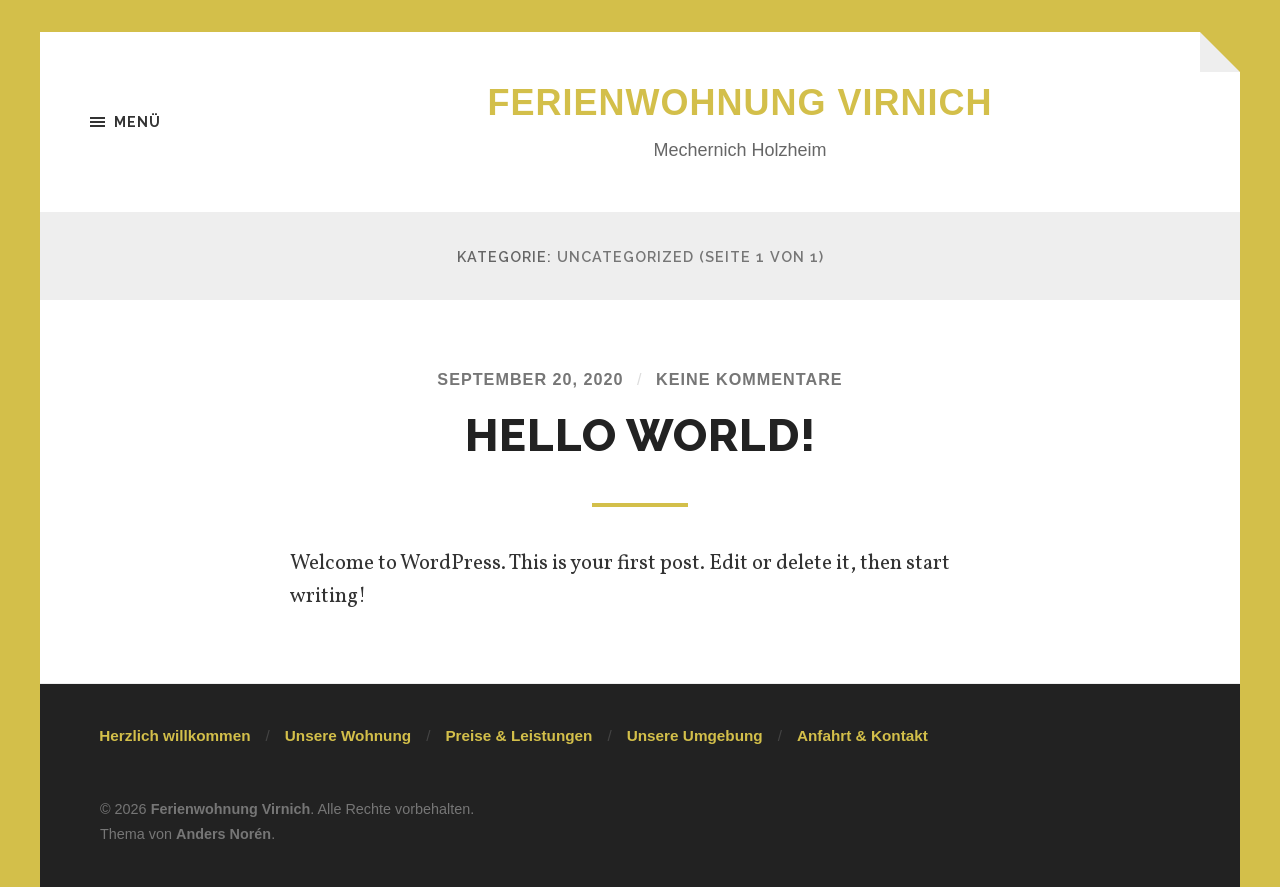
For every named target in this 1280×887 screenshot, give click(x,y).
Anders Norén (223, 834)
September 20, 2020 (530, 379)
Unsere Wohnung (348, 735)
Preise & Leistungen (518, 735)
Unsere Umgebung (695, 735)
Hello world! (640, 435)
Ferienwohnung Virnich (740, 102)
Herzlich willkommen (174, 735)
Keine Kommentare (749, 379)
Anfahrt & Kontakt (862, 735)
